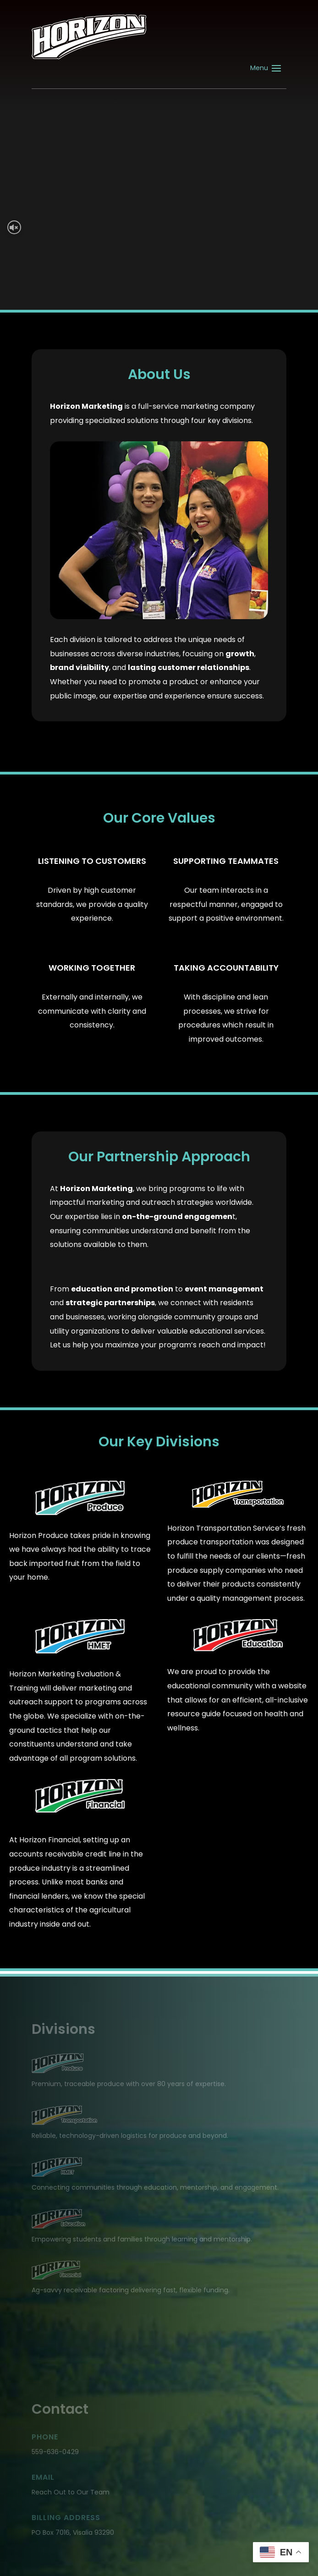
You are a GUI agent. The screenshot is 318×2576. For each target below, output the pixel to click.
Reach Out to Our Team (71, 2492)
